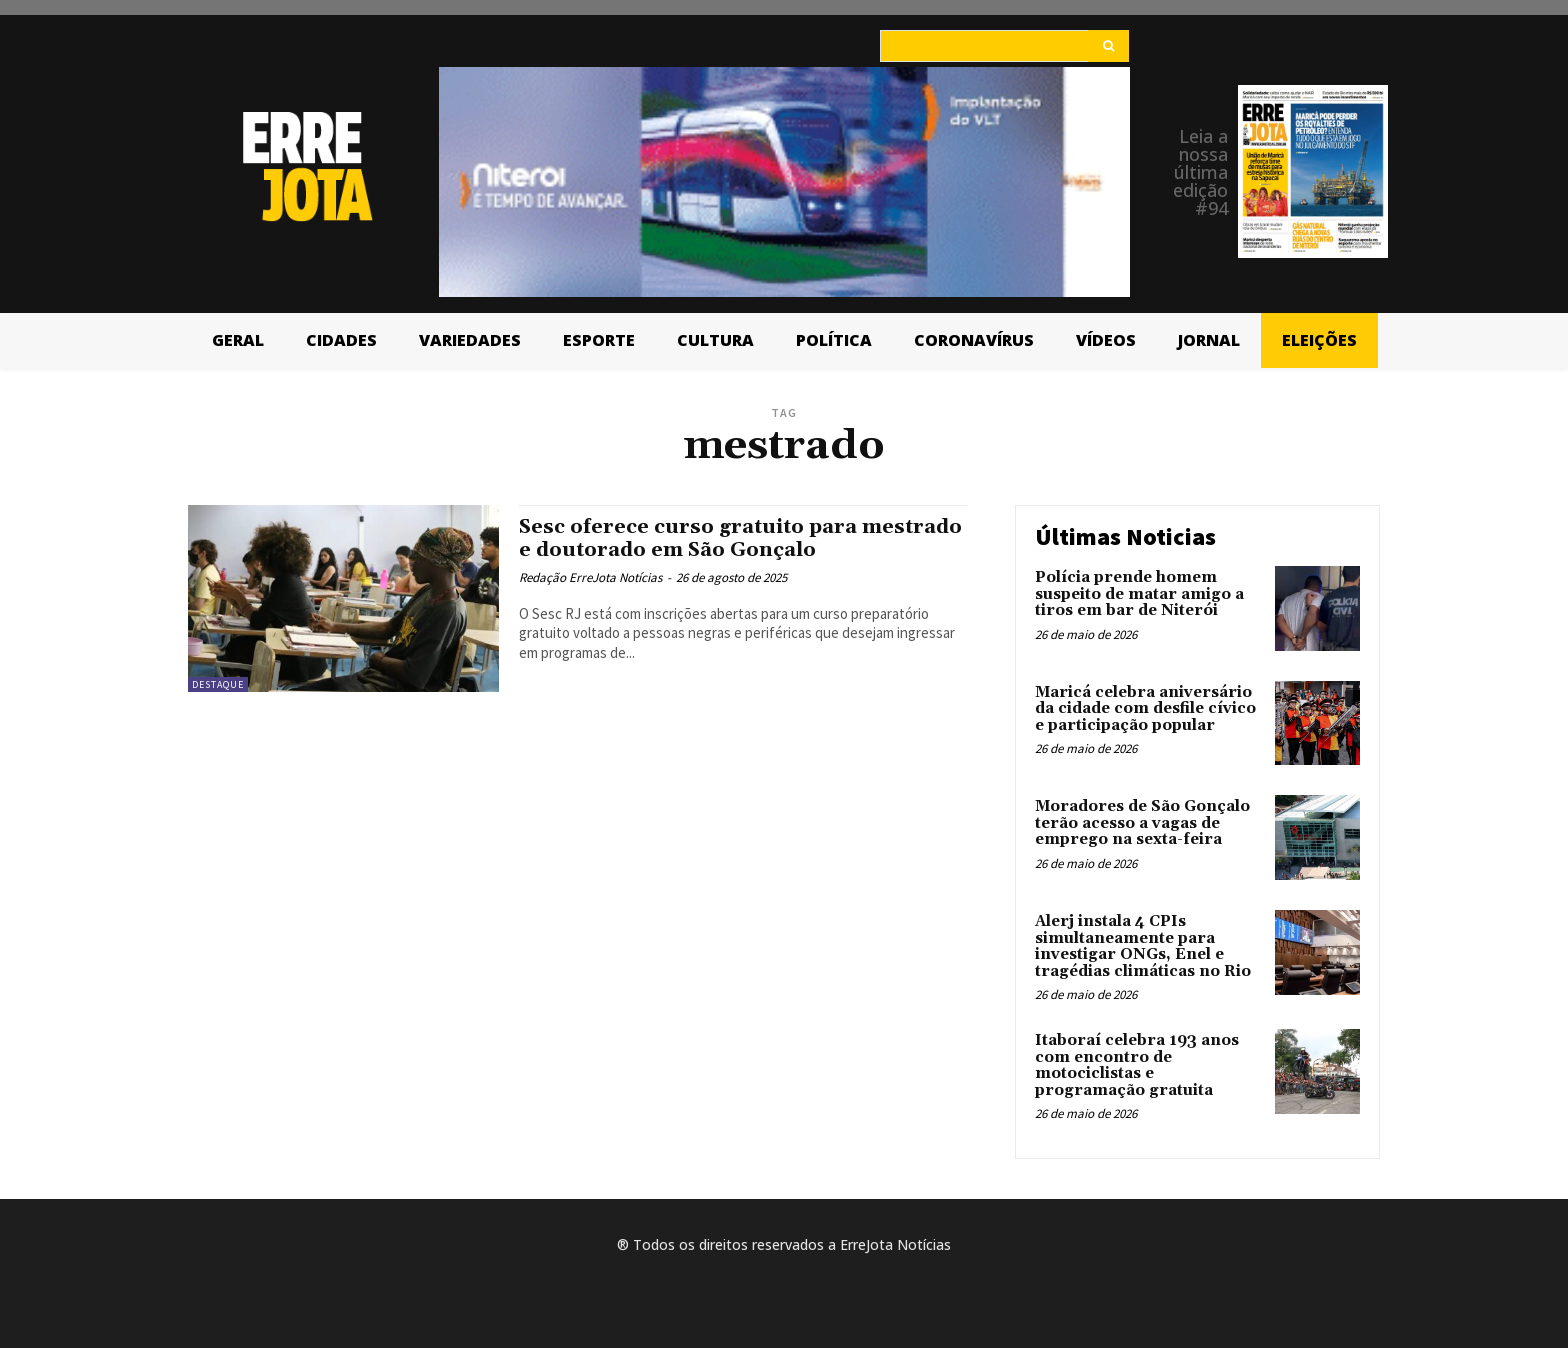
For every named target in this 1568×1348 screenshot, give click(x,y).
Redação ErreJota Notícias (590, 577)
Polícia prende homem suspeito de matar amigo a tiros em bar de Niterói (1139, 594)
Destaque (218, 684)
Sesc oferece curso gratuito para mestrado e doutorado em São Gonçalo (728, 538)
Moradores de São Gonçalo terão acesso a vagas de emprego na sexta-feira (1142, 823)
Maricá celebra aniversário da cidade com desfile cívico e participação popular (1145, 709)
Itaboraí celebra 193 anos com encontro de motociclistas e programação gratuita (1137, 1065)
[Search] (1108, 46)
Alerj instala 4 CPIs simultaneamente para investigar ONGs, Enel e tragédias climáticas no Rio (1143, 946)
